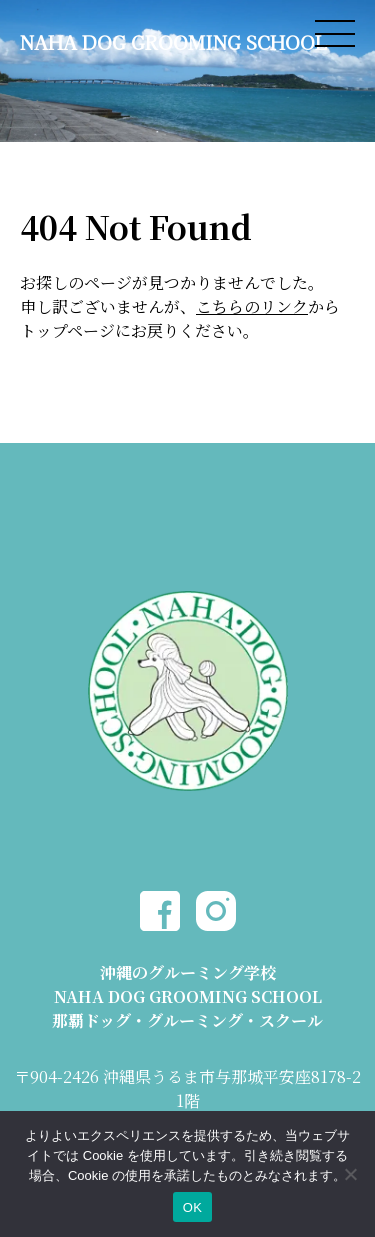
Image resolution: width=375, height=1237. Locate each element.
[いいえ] (350, 1174)
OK (192, 1207)
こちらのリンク (252, 306)
